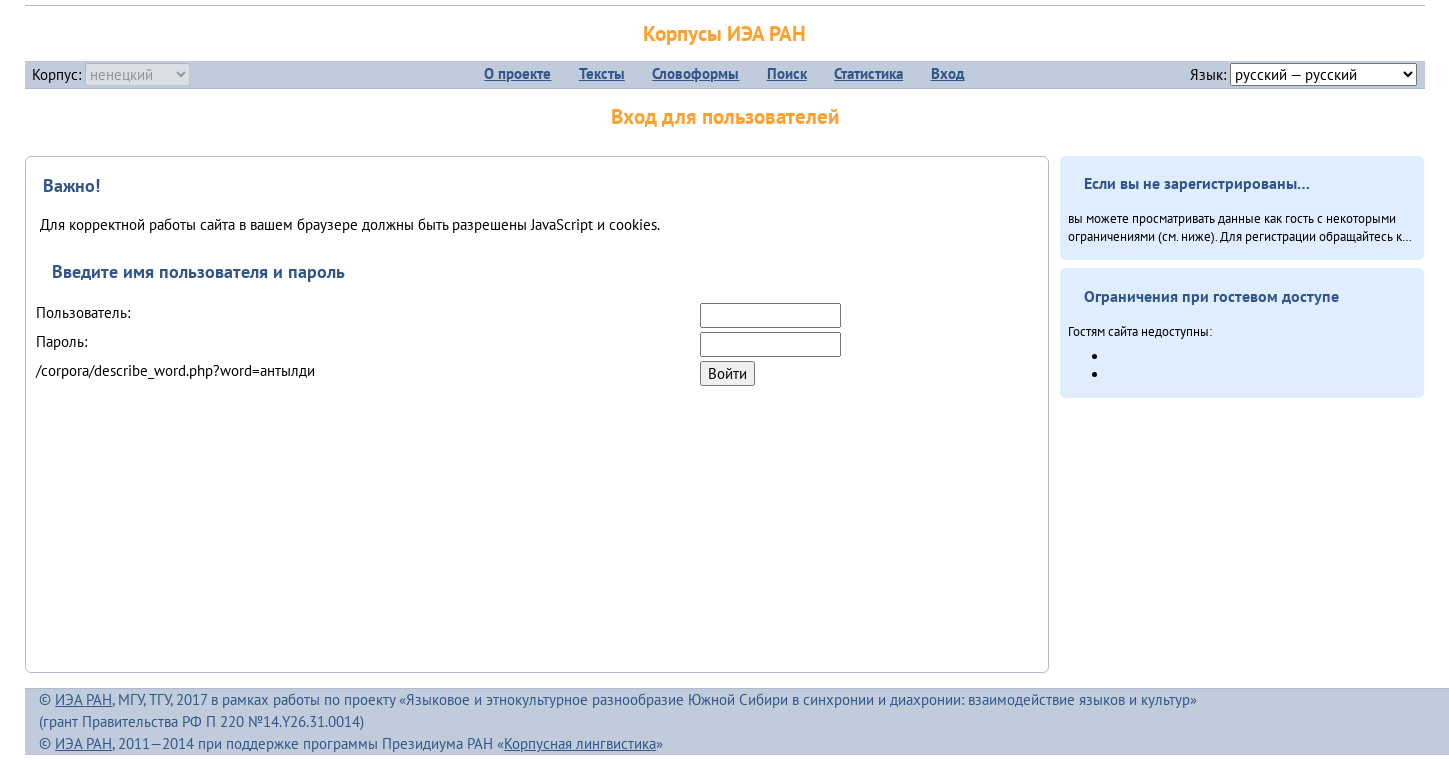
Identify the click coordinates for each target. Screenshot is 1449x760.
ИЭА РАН (83, 699)
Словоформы (695, 73)
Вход (948, 73)
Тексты (602, 73)
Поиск (787, 73)
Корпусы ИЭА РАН (724, 33)
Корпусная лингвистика (580, 743)
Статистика (868, 73)
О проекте (517, 73)
